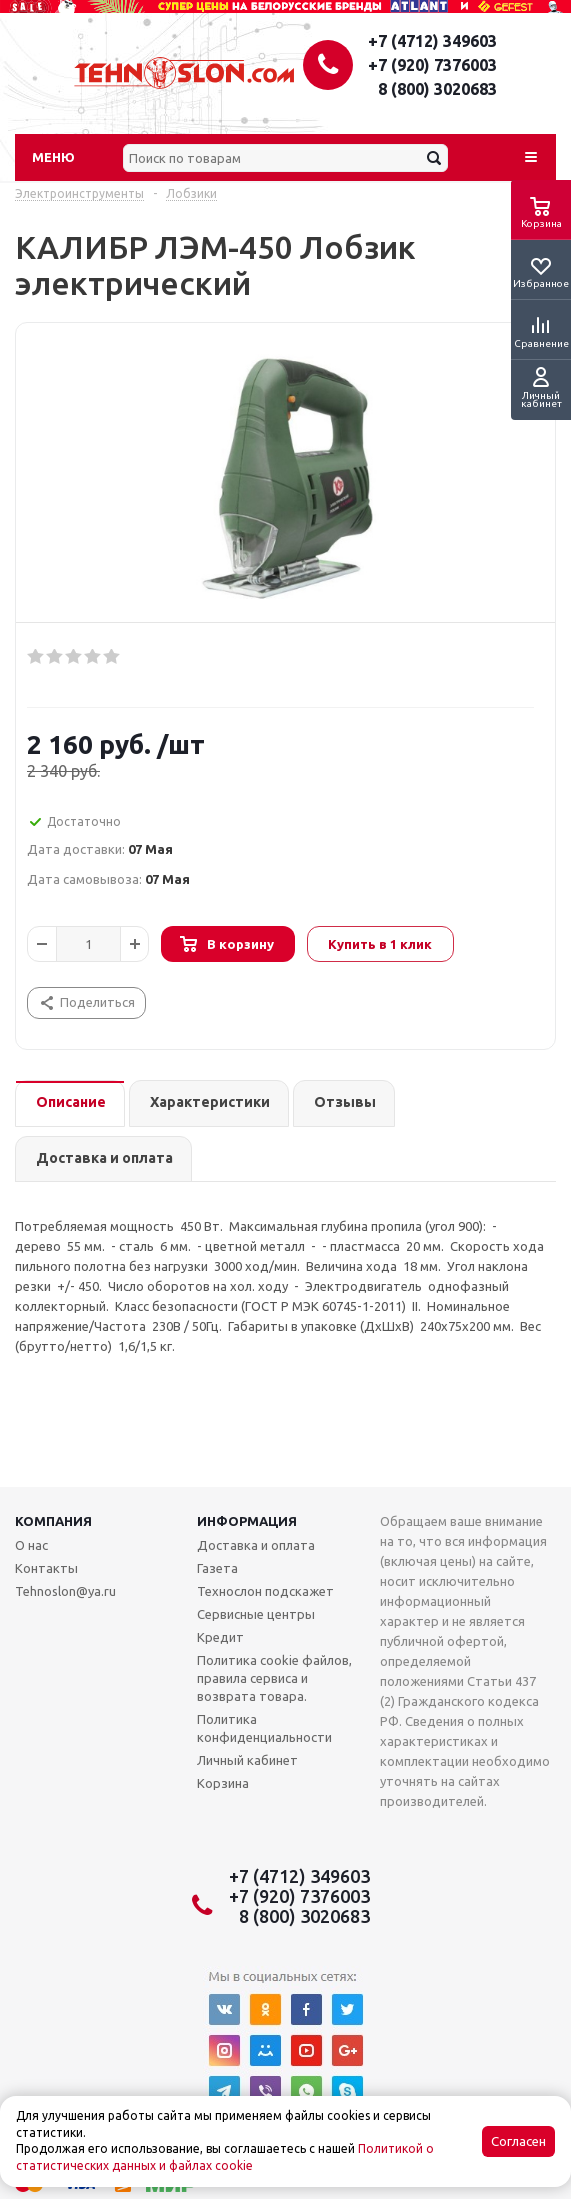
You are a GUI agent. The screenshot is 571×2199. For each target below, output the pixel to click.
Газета (217, 1568)
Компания (53, 1521)
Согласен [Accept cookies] (518, 2141)
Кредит (220, 1637)
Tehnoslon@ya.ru (65, 1591)
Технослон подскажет (265, 1591)
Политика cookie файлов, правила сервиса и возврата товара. (274, 1678)
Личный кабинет (247, 1760)
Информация (247, 1521)
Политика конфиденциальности (264, 1728)
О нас (31, 1545)
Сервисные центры (256, 1614)
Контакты (46, 1568)
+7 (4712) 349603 (432, 41)
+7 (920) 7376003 (432, 65)
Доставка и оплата (256, 1545)
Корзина (223, 1783)
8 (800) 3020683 (437, 89)
